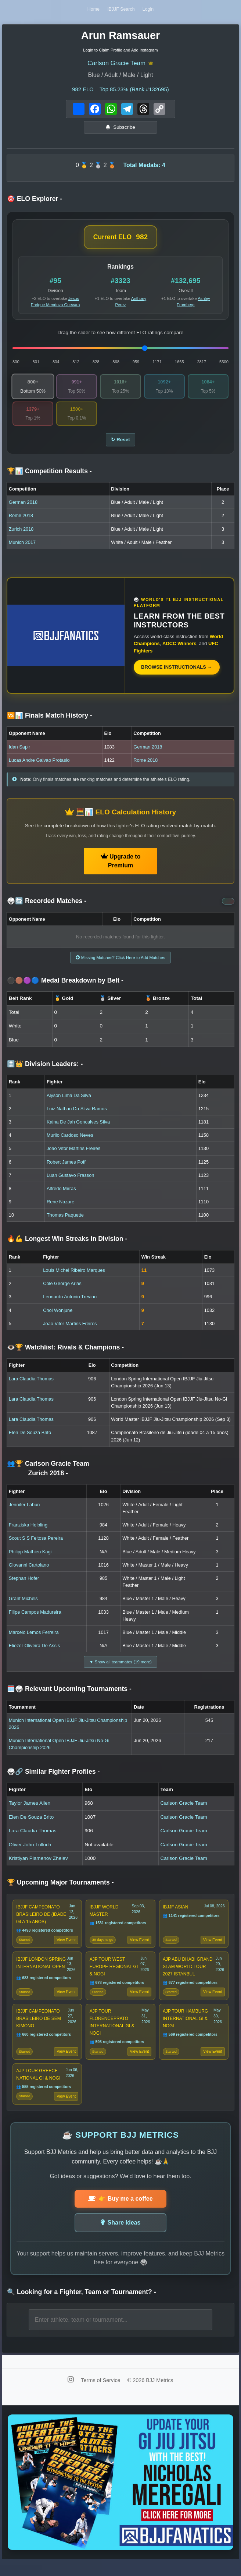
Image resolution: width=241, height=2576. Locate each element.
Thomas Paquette (65, 1220)
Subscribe (120, 129)
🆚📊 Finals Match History (49, 719)
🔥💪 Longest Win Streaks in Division (67, 1244)
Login (149, 10)
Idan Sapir (19, 751)
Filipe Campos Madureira (35, 1617)
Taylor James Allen (29, 1810)
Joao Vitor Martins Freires (73, 1154)
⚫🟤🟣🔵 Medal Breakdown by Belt (65, 986)
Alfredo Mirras (61, 1194)
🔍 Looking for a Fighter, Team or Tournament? (81, 2307)
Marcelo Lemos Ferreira (34, 1638)
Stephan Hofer (24, 1583)
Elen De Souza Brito (30, 1438)
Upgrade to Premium (121, 865)
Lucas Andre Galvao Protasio (39, 764)
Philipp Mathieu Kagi (30, 1557)
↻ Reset (120, 443)
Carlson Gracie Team (116, 64)
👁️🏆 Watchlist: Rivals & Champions (65, 1352)
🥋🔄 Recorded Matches (46, 905)
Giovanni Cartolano (29, 1570)
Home (92, 10)
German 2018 (23, 506)
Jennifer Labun (24, 1510)
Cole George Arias (62, 1289)
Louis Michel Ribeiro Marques (74, 1275)
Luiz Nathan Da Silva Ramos (77, 1114)
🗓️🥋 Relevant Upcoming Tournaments (69, 1695)
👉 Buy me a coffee (120, 2214)
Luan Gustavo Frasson (70, 1180)
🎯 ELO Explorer (34, 201)
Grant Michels (23, 1604)
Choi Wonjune (57, 1316)
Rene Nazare (60, 1207)
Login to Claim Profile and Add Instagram (120, 51)
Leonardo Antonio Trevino (70, 1302)
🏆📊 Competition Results (49, 475)
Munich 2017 (22, 546)
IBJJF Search (121, 10)
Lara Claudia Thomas (31, 1384)
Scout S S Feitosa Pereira (36, 1544)
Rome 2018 (21, 520)
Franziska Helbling (28, 1530)
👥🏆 (48, 1473)
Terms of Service (101, 2396)
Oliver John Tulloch (30, 1851)
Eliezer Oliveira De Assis (34, 1651)
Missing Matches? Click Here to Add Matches (120, 962)
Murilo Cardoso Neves (70, 1140)
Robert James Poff (66, 1167)
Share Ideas (121, 2237)
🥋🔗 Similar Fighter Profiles (53, 1778)
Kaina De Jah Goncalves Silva (78, 1127)
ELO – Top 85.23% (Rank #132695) (120, 91)
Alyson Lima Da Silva (69, 1101)
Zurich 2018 (21, 533)
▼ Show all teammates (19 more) (120, 1668)
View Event (66, 1948)
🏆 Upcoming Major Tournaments (60, 1889)
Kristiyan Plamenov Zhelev (38, 1865)
